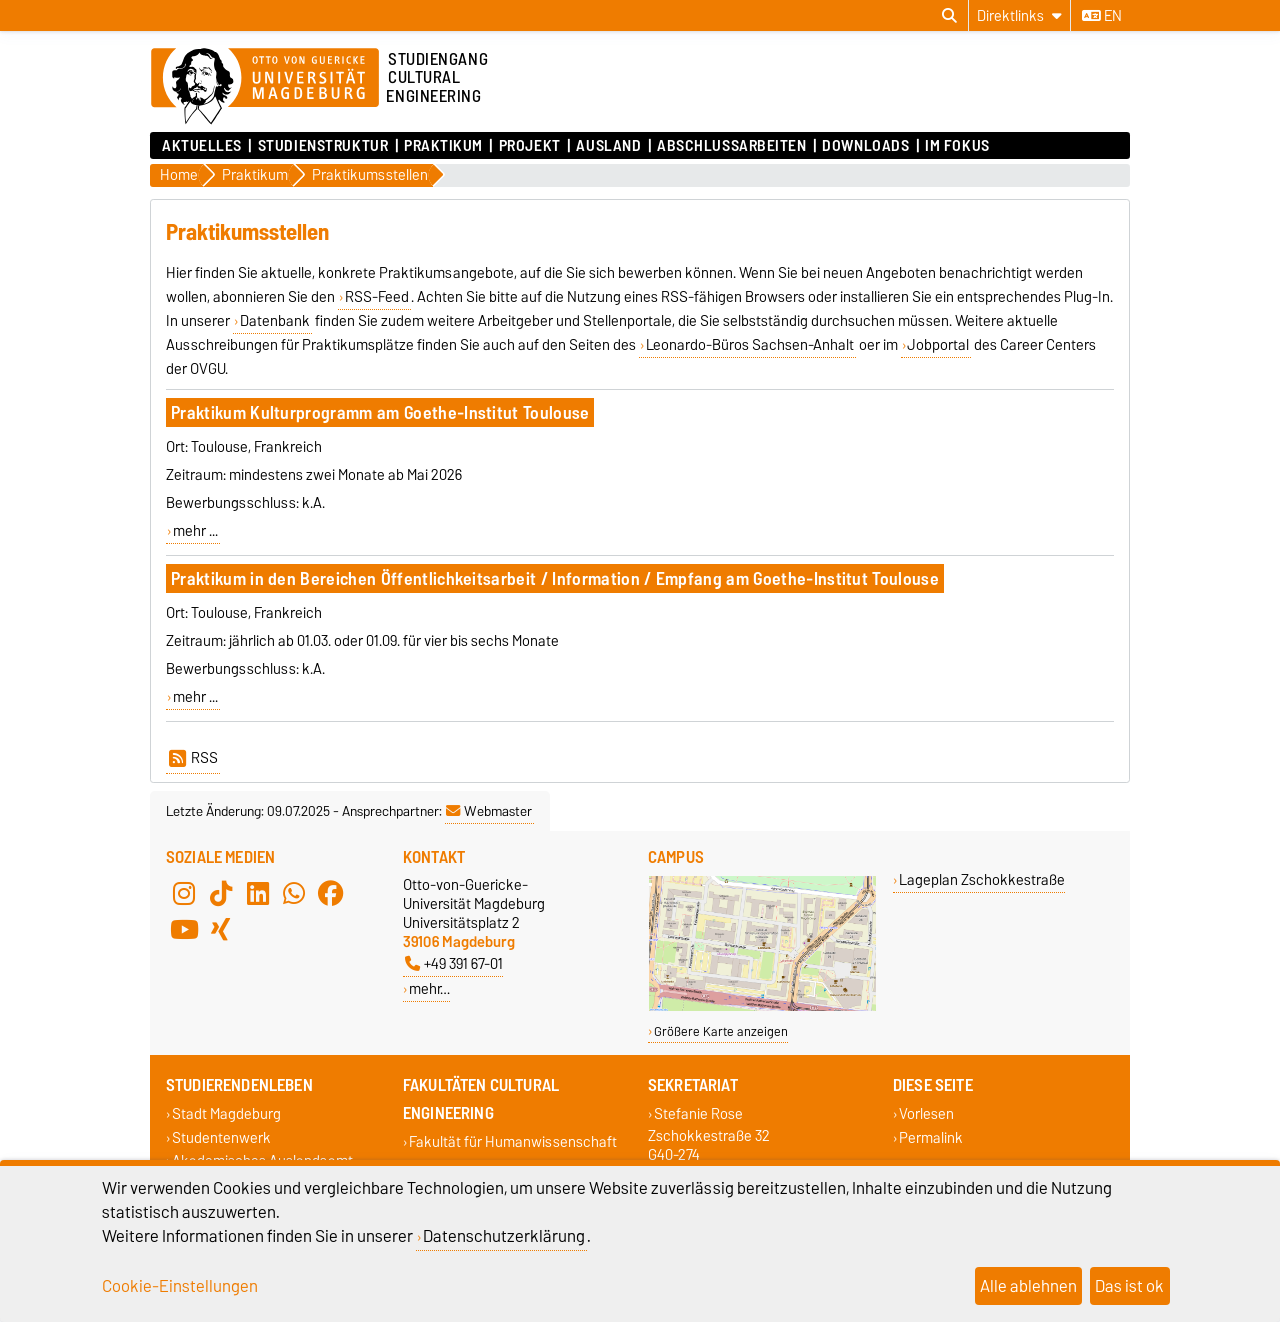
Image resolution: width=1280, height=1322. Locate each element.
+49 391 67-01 (454, 963)
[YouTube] (184, 929)
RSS (193, 758)
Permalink (931, 1137)
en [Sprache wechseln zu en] (1102, 16)
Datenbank (275, 321)
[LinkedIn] (258, 893)
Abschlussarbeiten (732, 146)
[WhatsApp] (294, 893)
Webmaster (489, 811)
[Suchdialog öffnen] (949, 16)
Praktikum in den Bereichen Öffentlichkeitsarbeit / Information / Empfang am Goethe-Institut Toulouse (555, 578)
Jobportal (938, 345)
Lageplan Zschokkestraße (982, 879)
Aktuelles (202, 146)
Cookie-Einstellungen (180, 1286)
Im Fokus (957, 146)
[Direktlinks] (1019, 15)
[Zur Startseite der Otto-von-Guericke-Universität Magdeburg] (265, 87)
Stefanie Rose (698, 1114)
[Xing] (221, 929)
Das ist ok (1129, 1286)
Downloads (865, 146)
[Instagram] (184, 893)
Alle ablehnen (1028, 1286)
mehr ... (195, 531)
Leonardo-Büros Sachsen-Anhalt (750, 345)
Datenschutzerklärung (504, 1236)
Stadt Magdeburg (226, 1114)
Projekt (530, 146)
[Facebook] (331, 893)
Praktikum (443, 146)
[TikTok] (221, 893)
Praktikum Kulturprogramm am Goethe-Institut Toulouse (380, 412)
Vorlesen (926, 1114)
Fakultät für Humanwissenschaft (513, 1142)
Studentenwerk (221, 1137)
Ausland (608, 146)
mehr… (429, 988)
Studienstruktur (323, 146)
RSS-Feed (377, 297)
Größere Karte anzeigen (721, 1031)
